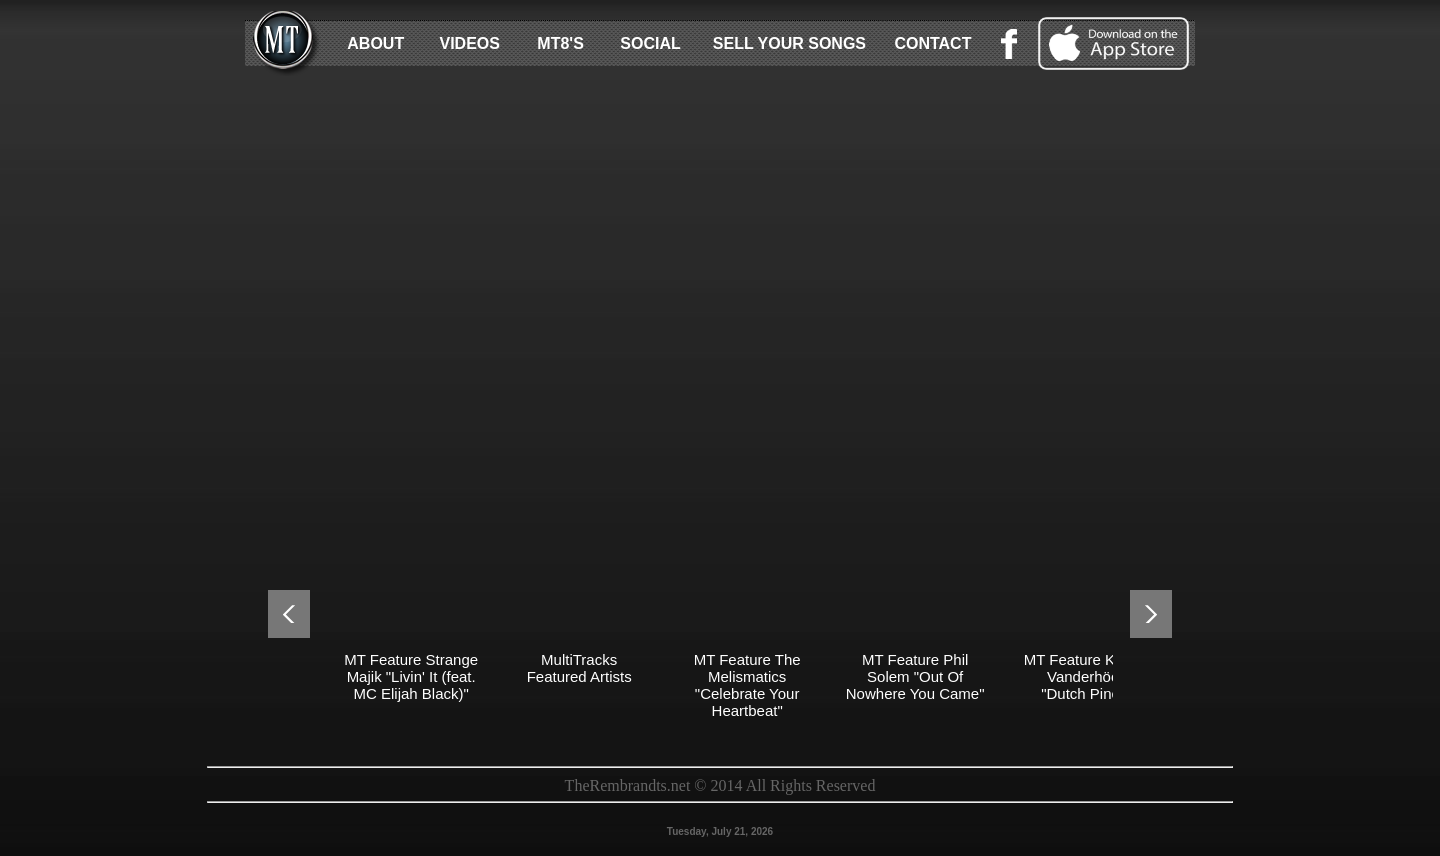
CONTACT (932, 43)
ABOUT (375, 43)
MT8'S (560, 43)
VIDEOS (469, 43)
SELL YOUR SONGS (789, 43)
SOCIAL (650, 43)
